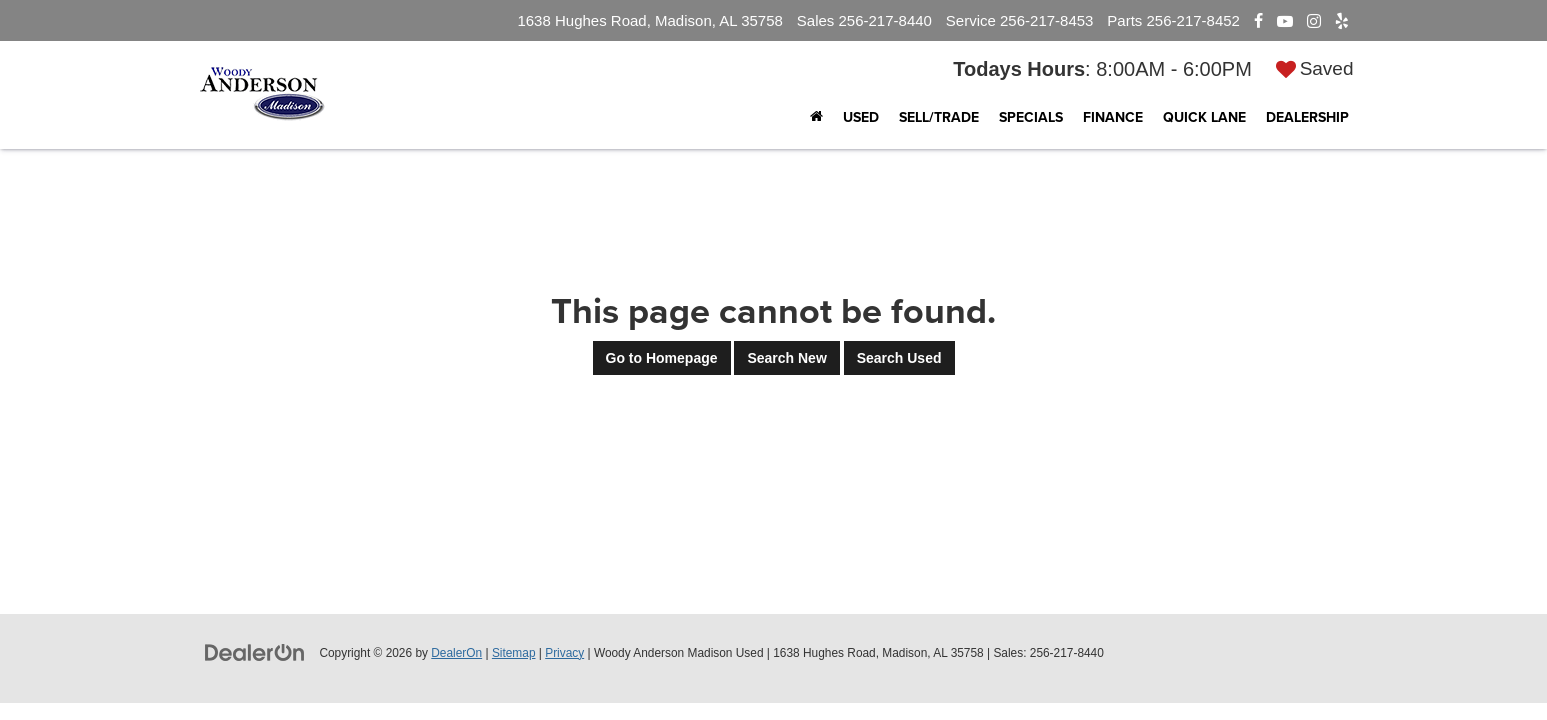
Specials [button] (1031, 117)
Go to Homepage (662, 358)
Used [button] (861, 117)
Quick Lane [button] (1204, 117)
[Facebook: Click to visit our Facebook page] (1258, 21)
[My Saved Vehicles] (1315, 68)
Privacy (564, 653)
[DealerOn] (255, 652)
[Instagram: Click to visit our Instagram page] (1314, 21)
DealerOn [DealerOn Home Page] (456, 653)
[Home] (816, 117)
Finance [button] (1113, 117)
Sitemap (514, 653)
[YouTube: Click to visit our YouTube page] (1285, 21)
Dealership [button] (1307, 117)
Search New (786, 358)
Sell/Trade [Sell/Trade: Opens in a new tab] (939, 117)
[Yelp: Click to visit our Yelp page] (1342, 21)
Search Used (899, 358)
